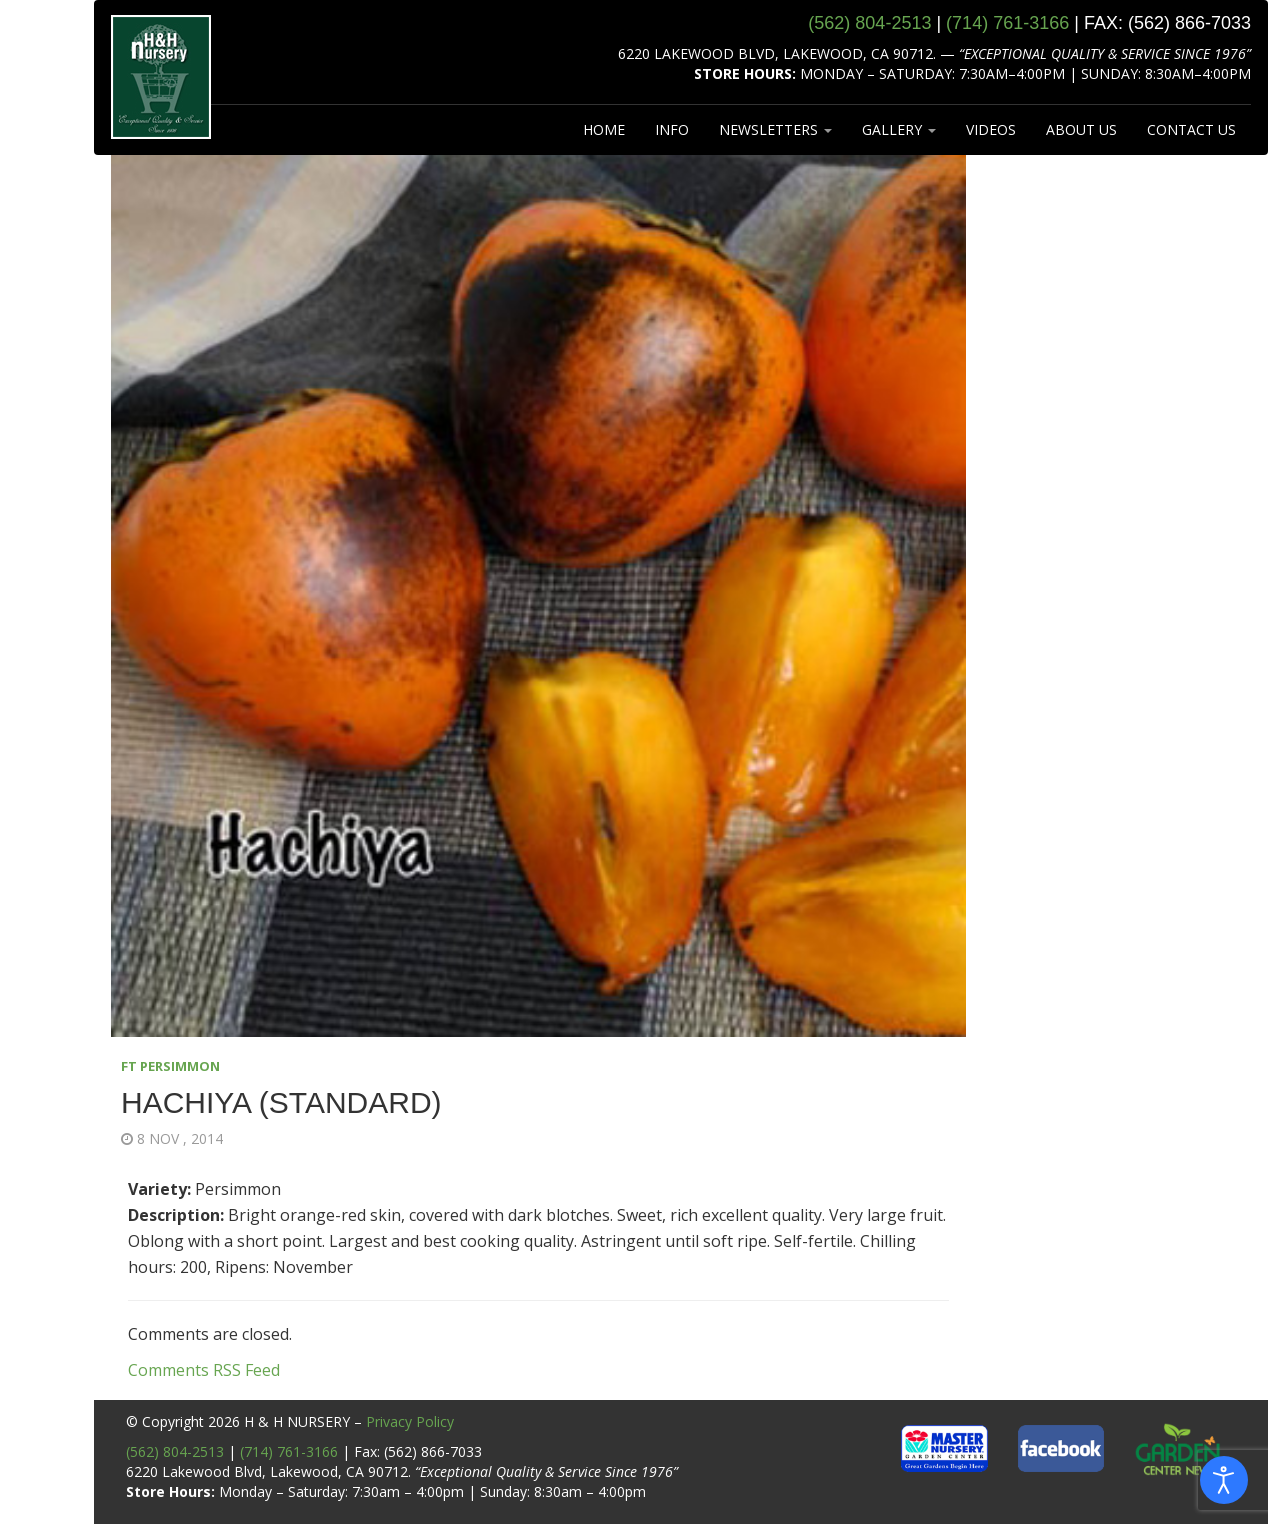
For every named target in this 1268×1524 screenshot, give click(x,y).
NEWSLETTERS (775, 129)
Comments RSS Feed (204, 1370)
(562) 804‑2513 (869, 23)
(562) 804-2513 (175, 1451)
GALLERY (899, 129)
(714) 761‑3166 (1007, 23)
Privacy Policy (410, 1421)
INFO (672, 129)
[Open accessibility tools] (1224, 1480)
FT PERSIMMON (170, 1066)
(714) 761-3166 (289, 1451)
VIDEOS (991, 129)
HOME (604, 129)
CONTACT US (1191, 129)
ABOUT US (1081, 129)
